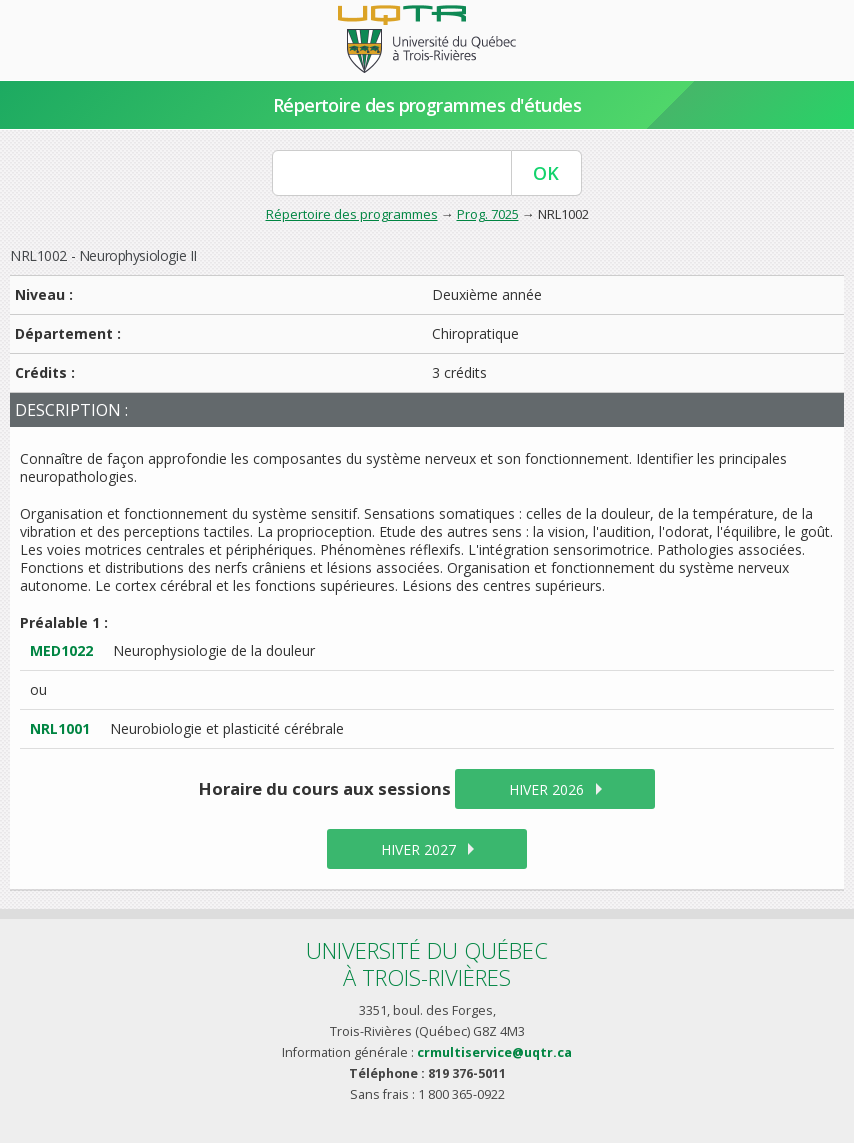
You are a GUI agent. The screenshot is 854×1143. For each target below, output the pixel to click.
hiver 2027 (418, 849)
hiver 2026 (546, 789)
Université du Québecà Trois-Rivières (427, 963)
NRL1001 (60, 728)
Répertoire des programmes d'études (427, 105)
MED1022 (61, 650)
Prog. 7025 (488, 214)
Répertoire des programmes (352, 214)
